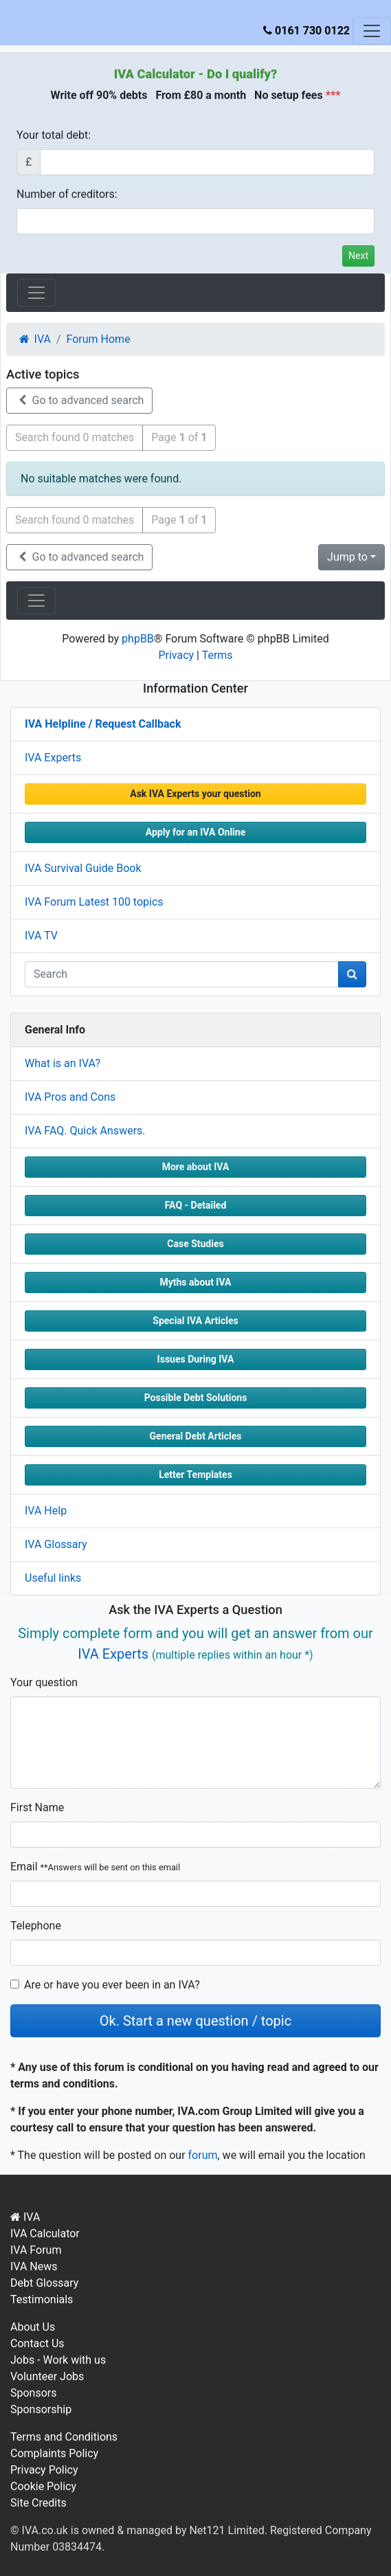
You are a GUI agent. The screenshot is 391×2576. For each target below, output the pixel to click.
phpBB (138, 638)
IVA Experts (53, 757)
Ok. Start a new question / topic (195, 2021)
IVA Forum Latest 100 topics (94, 901)
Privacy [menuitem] (176, 655)
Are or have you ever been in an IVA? (112, 1984)
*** (333, 95)
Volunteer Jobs (47, 2376)
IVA (25, 2217)
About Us (32, 2326)
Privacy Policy (44, 2469)
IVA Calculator (154, 74)
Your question (44, 1682)
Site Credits (38, 2502)
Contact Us (37, 2343)
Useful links (53, 1577)
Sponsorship (40, 2409)
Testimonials (41, 2299)
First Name (37, 1807)
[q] (182, 974)
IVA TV (41, 935)
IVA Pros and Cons (70, 1097)
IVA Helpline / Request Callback (103, 723)
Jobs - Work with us (58, 2359)
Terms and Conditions (64, 2436)
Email (95, 1866)
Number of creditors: (67, 194)
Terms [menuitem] (217, 655)
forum (203, 2155)
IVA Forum (35, 2249)
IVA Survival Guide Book (83, 868)
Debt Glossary (44, 2282)
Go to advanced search (79, 400)
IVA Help (46, 1510)
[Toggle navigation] (372, 31)
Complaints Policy (54, 2453)
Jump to (347, 556)
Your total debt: (53, 135)
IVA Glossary (56, 1544)
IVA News (34, 2266)
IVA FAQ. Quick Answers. (85, 1130)
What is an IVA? (62, 1063)
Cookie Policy (43, 2486)
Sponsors (33, 2392)
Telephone (35, 1925)
